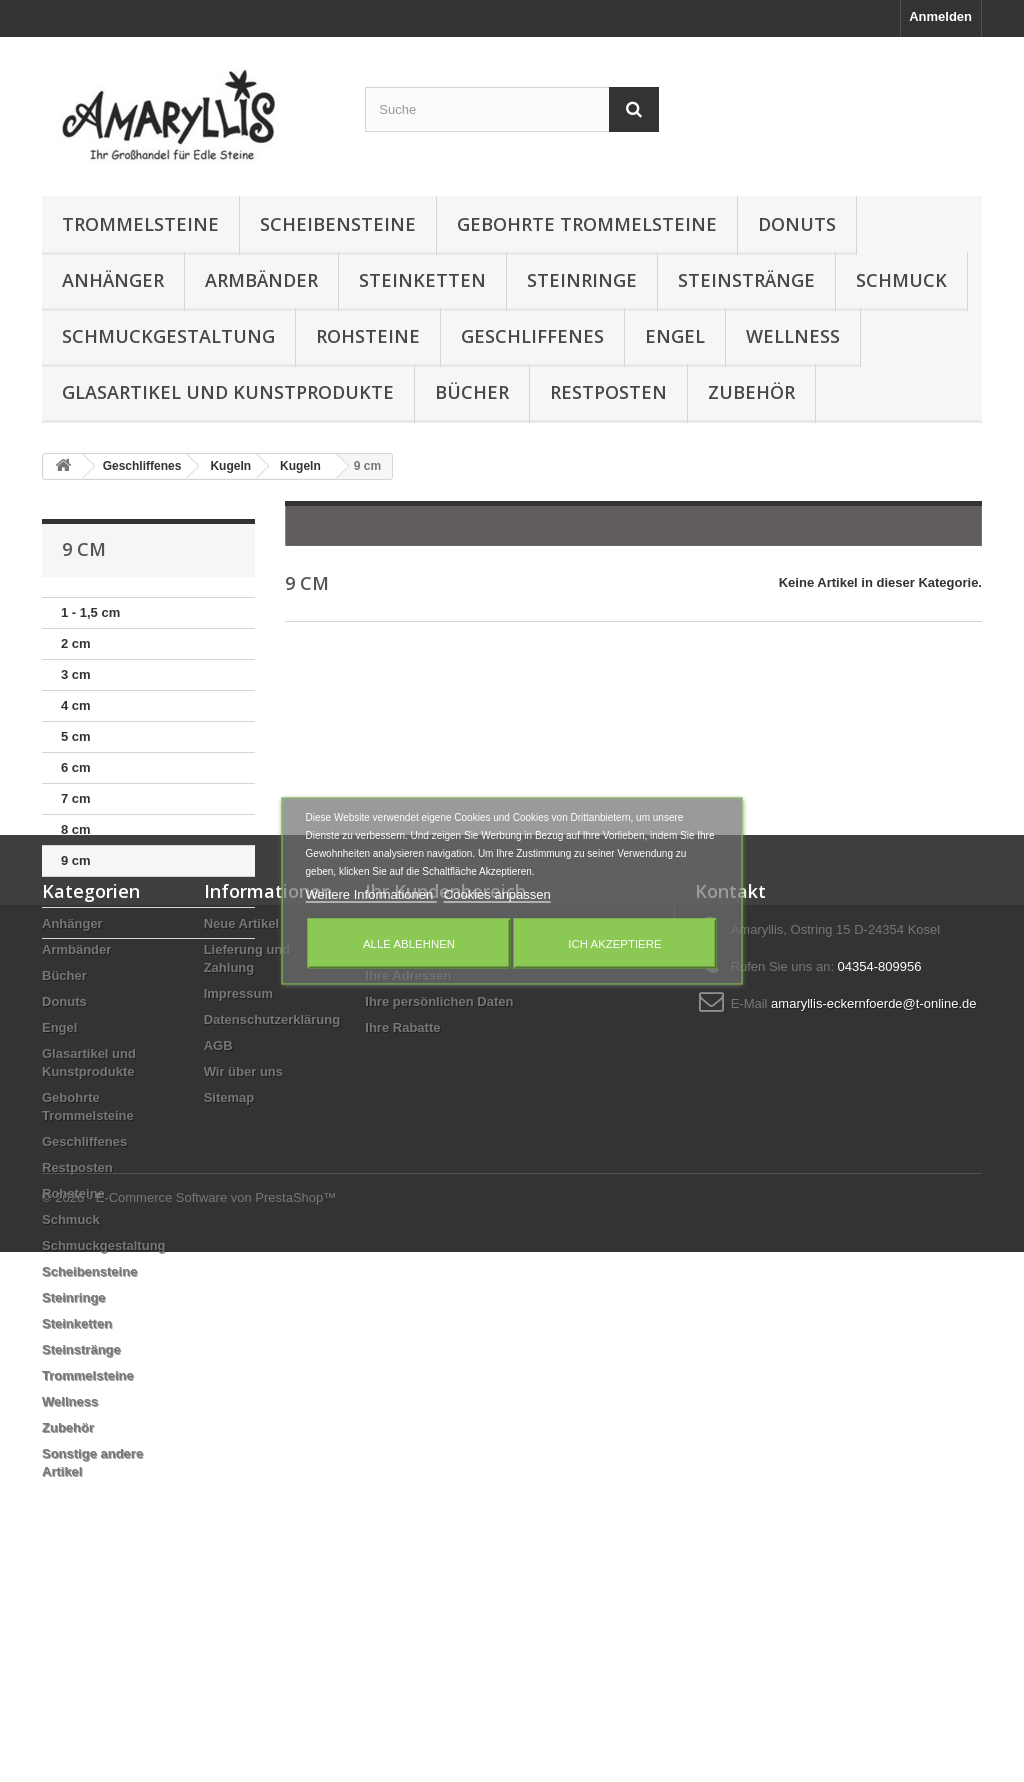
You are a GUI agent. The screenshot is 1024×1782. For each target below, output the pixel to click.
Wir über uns (243, 1255)
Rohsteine (368, 336)
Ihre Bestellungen (419, 1107)
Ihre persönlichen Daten (439, 1185)
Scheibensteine (338, 224)
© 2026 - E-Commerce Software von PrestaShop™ (189, 1727)
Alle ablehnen (409, 944)
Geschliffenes (532, 336)
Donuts (797, 224)
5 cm (76, 736)
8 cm (76, 829)
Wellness (793, 336)
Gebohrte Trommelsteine (587, 224)
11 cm (79, 922)
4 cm (76, 705)
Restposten (608, 392)
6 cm (76, 767)
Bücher (472, 392)
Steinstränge (746, 280)
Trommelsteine (140, 224)
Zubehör (751, 392)
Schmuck (901, 280)
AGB (218, 1229)
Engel (675, 336)
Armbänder (261, 280)
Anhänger (113, 280)
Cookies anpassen (497, 894)
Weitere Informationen (371, 894)
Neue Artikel (241, 1107)
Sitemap (229, 1281)
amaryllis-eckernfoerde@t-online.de (873, 1187)
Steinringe (582, 280)
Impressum (238, 1177)
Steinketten (422, 280)
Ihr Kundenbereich (445, 1075)
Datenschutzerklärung (272, 1203)
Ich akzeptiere (614, 944)
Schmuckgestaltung (168, 336)
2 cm (76, 643)
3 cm (76, 674)
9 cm (76, 860)
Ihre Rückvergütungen (434, 1133)
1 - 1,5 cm (90, 612)
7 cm (76, 798)
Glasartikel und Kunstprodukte (228, 392)
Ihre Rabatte (402, 1211)
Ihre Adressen (408, 1159)
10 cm (79, 891)
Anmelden (940, 16)
